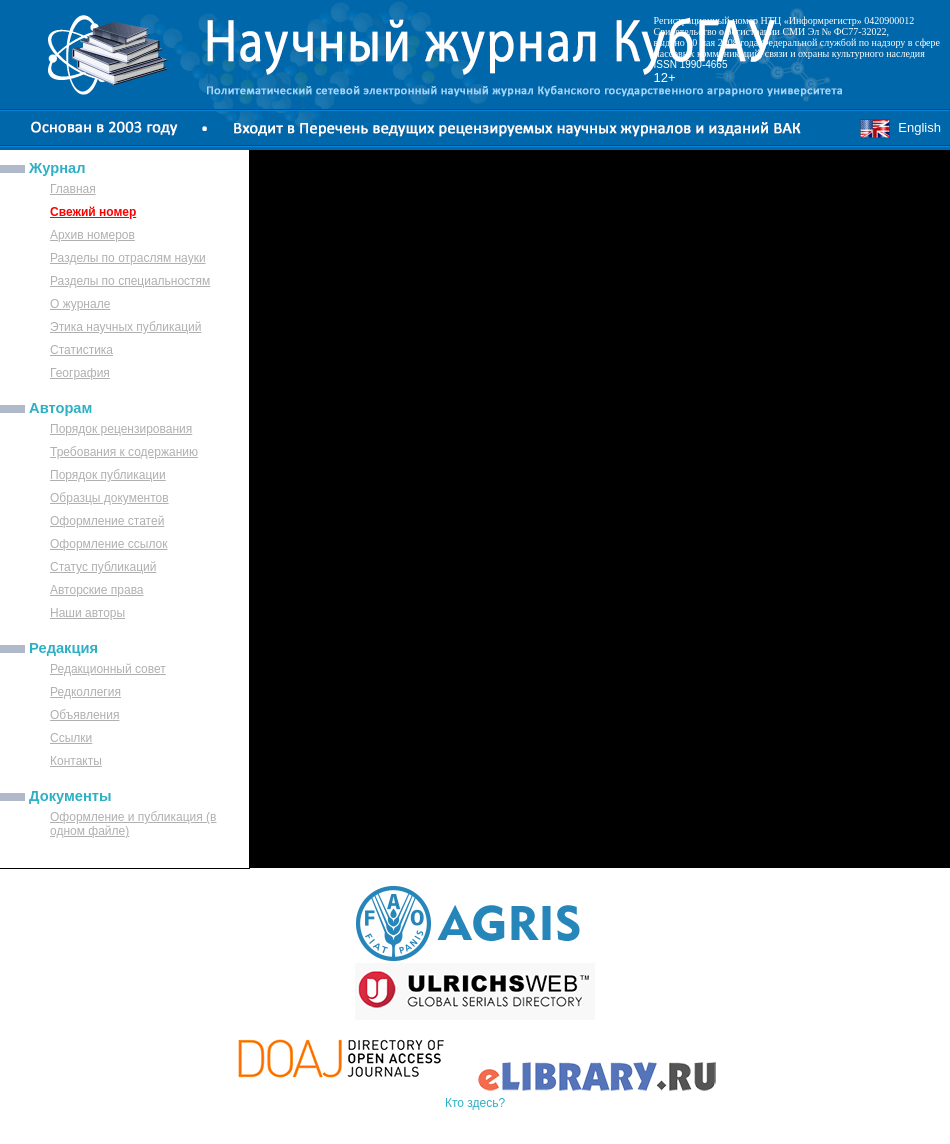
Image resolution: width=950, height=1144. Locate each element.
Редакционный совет (108, 669)
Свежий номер (93, 212)
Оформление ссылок (109, 544)
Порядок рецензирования (121, 429)
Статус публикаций (103, 567)
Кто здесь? (475, 1103)
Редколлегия (85, 692)
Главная (73, 189)
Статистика (81, 350)
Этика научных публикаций (126, 327)
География (80, 373)
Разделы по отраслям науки (128, 258)
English (900, 127)
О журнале (80, 304)
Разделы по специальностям (130, 281)
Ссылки (71, 738)
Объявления (84, 715)
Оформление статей (107, 521)
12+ (665, 77)
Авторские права (97, 590)
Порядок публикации (108, 475)
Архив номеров (92, 235)
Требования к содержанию (124, 452)
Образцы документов (109, 498)
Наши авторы (87, 613)
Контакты (76, 761)
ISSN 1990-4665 (691, 64)
